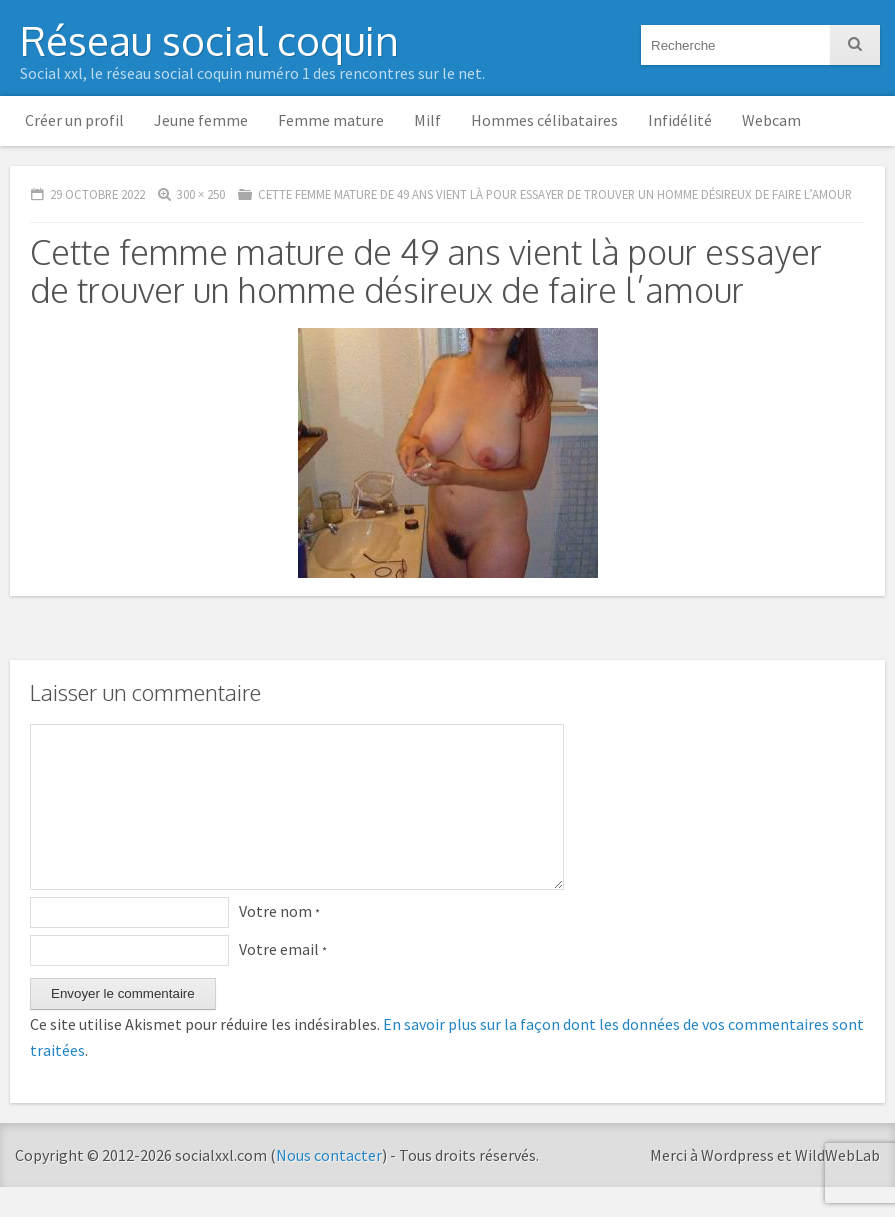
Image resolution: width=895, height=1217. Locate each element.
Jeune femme (201, 120)
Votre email (283, 979)
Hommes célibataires (544, 120)
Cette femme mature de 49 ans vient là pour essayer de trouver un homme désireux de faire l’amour (555, 194)
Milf (427, 120)
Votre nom (279, 941)
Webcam (771, 120)
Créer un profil (74, 120)
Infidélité (680, 120)
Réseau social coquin (209, 40)
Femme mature (331, 120)
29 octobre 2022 (97, 194)
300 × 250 (201, 194)
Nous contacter (329, 1185)
